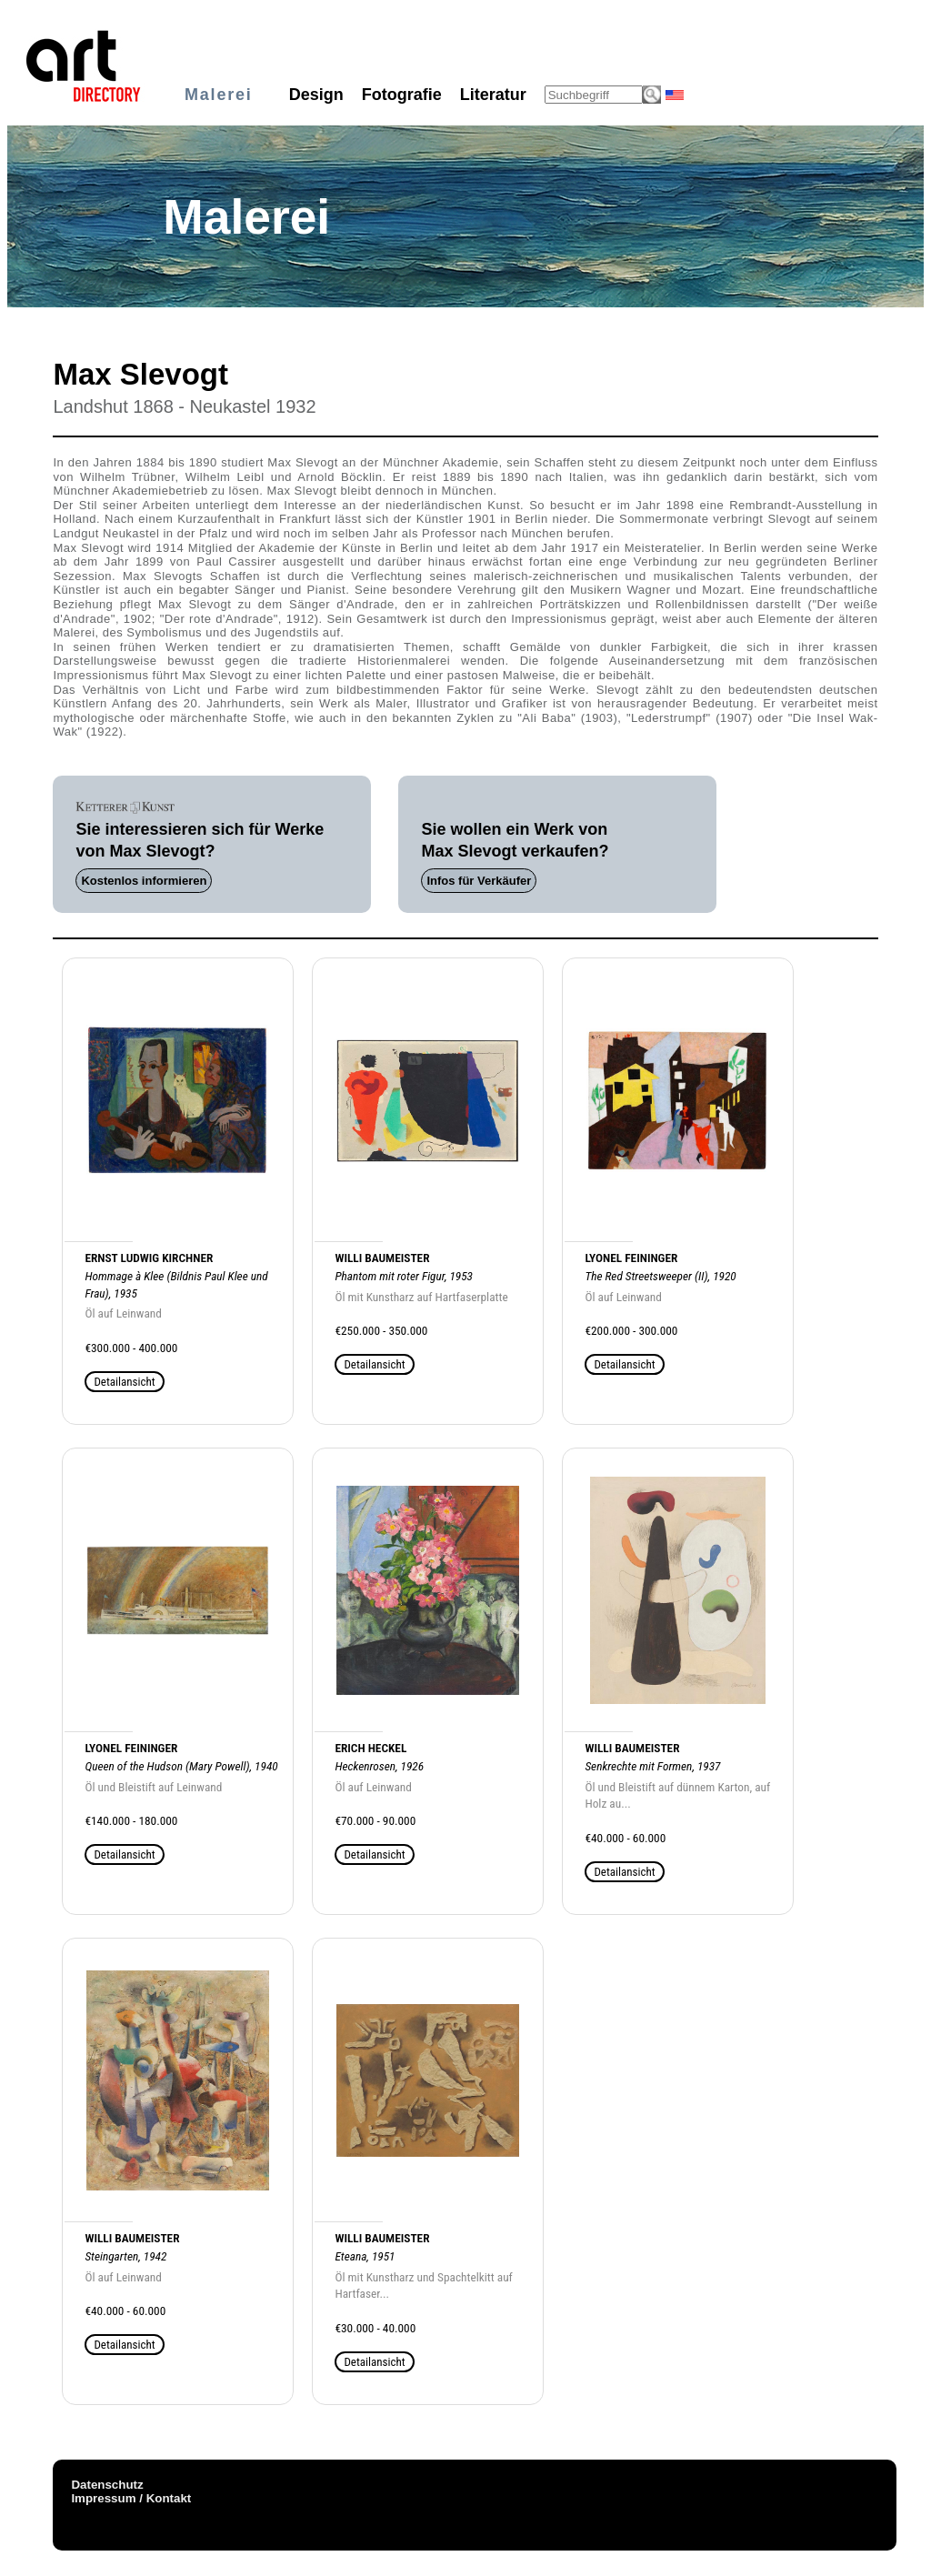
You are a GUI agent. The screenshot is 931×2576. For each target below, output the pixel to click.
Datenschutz (107, 2484)
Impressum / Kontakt (131, 2498)
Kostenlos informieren (143, 880)
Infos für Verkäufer (478, 880)
